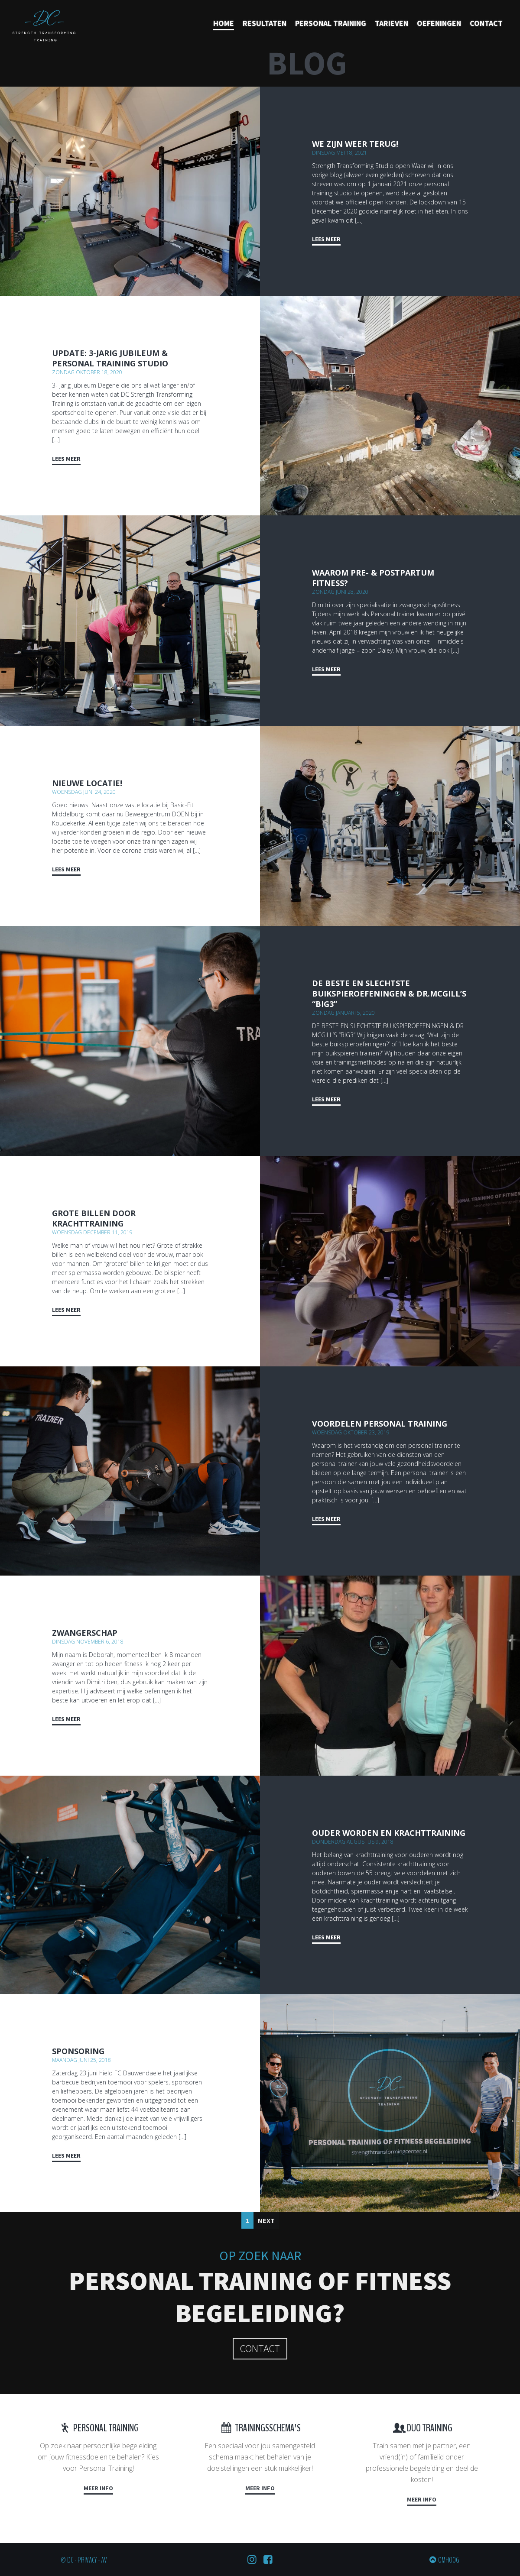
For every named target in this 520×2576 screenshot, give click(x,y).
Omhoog (448, 2560)
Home (223, 23)
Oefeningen (439, 23)
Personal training (330, 23)
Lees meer (326, 239)
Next (266, 2220)
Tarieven (391, 23)
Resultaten (264, 23)
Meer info (98, 2488)
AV (104, 2560)
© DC (67, 2560)
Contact (486, 23)
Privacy (87, 2560)
